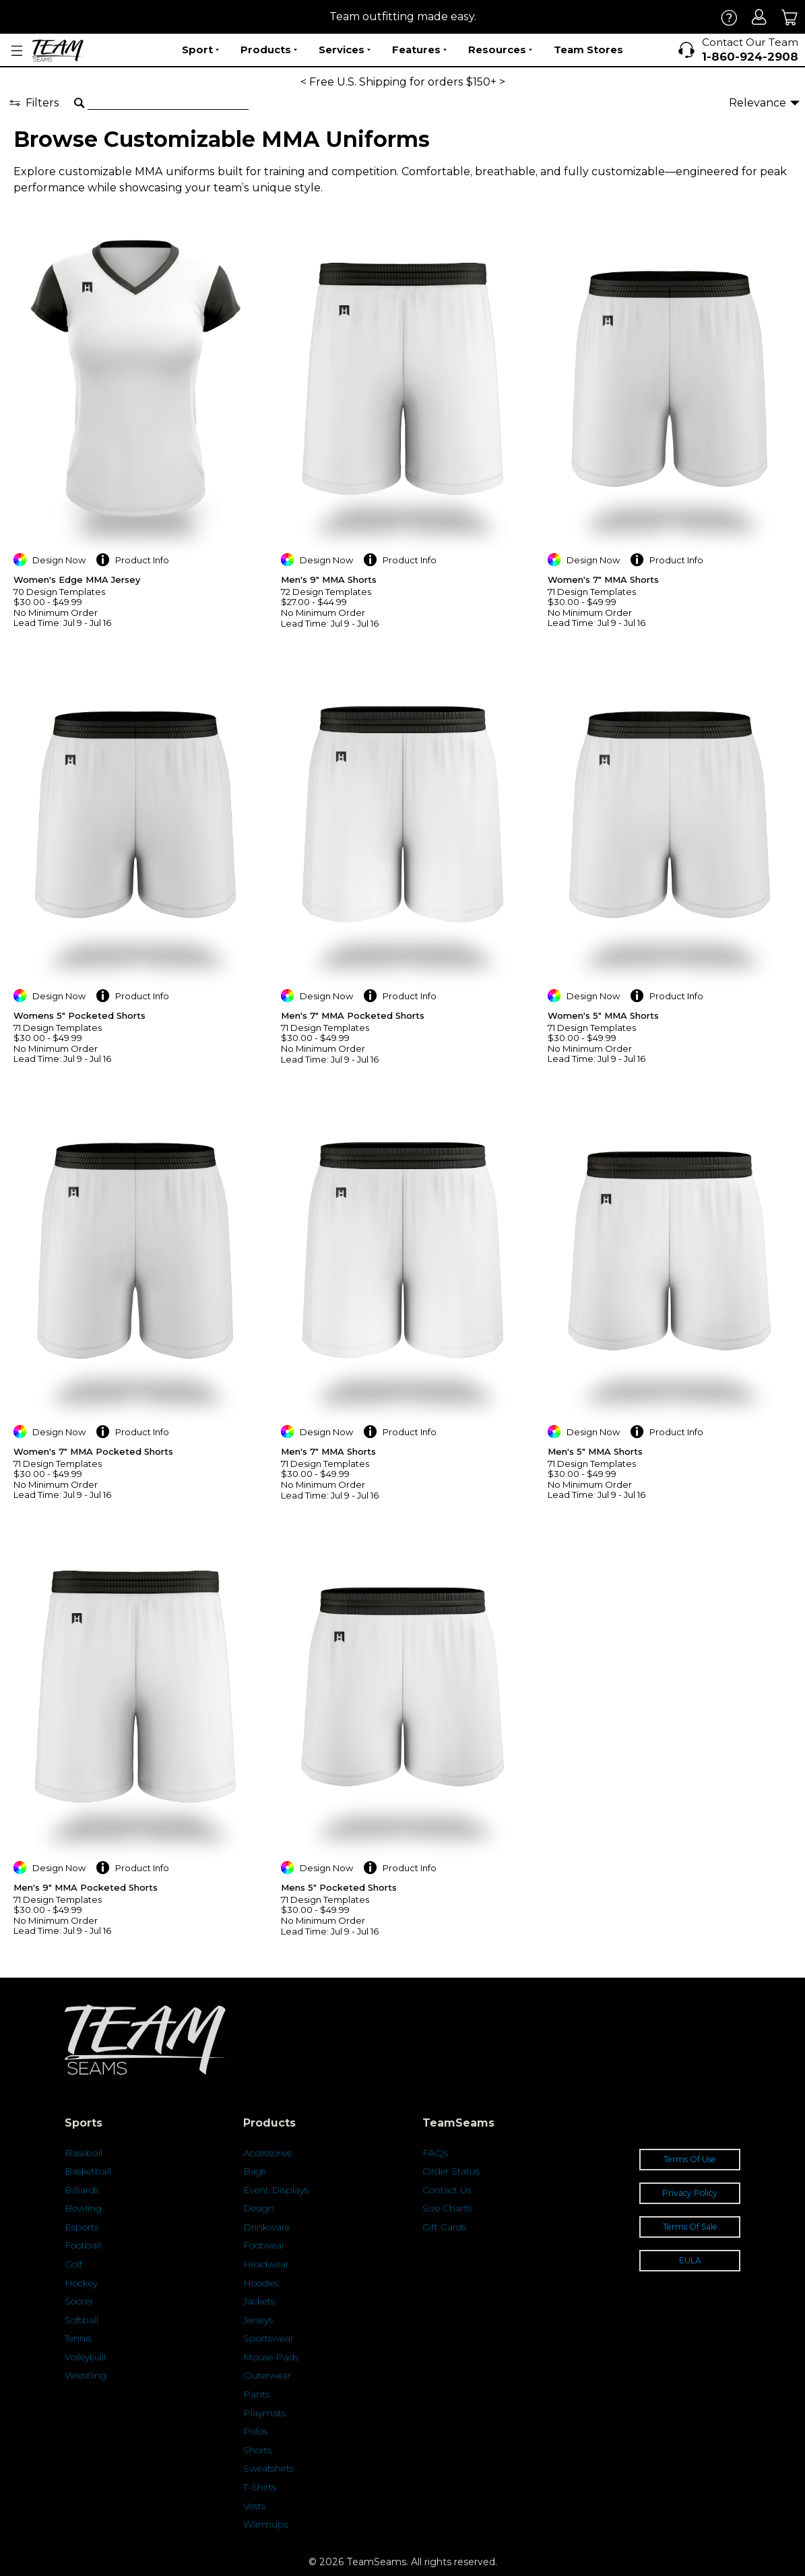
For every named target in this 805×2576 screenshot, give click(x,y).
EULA (690, 2260)
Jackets (259, 2301)
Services (345, 50)
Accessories (267, 2153)
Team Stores (588, 49)
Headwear (266, 2264)
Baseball (83, 2153)
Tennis (78, 2338)
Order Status (451, 2171)
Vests (254, 2506)
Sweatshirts (268, 2468)
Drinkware (266, 2227)
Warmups (265, 2524)
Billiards (82, 2190)
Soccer (79, 2301)
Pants (256, 2394)
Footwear (264, 2245)
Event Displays (276, 2190)
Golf (73, 2264)
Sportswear (268, 2338)
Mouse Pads (270, 2357)
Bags (254, 2171)
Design (258, 2208)
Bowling (83, 2208)
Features (419, 50)
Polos (255, 2431)
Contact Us (446, 2190)
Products (268, 50)
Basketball (88, 2171)
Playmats (264, 2413)
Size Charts (447, 2208)
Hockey (81, 2283)
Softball (81, 2320)
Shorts (257, 2450)
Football (83, 2245)
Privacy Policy (689, 2193)
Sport (200, 50)
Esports (81, 2227)
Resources (500, 50)
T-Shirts (259, 2487)
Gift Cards (444, 2227)
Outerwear (267, 2375)
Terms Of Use (690, 2159)
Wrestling (85, 2375)
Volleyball (85, 2357)
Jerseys (258, 2320)
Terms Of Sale (690, 2227)
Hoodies (261, 2283)
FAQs (435, 2153)
